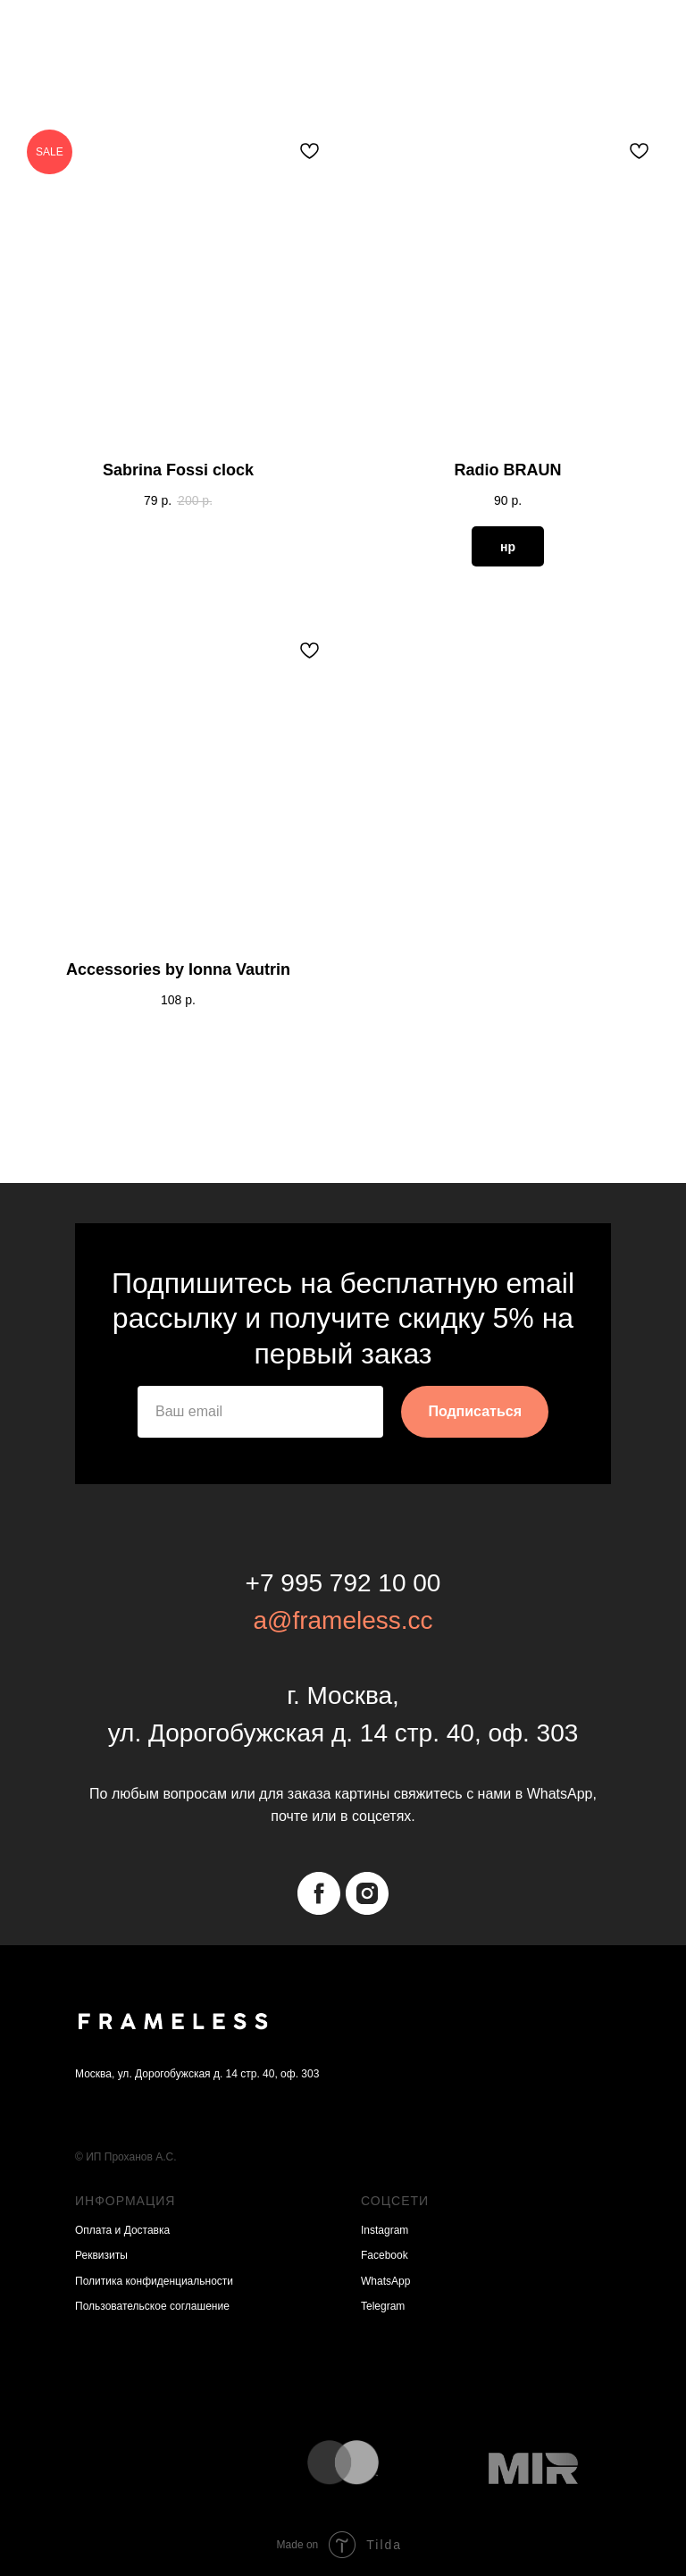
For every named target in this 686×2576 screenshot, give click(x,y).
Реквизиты (101, 2255)
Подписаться (475, 1411)
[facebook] (318, 1893)
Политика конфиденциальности (154, 2281)
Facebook (384, 2255)
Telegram (383, 2306)
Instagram (384, 2230)
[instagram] (367, 1893)
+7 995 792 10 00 (343, 1583)
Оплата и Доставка (122, 2230)
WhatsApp (385, 2281)
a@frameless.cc (342, 1620)
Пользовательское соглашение (152, 2306)
